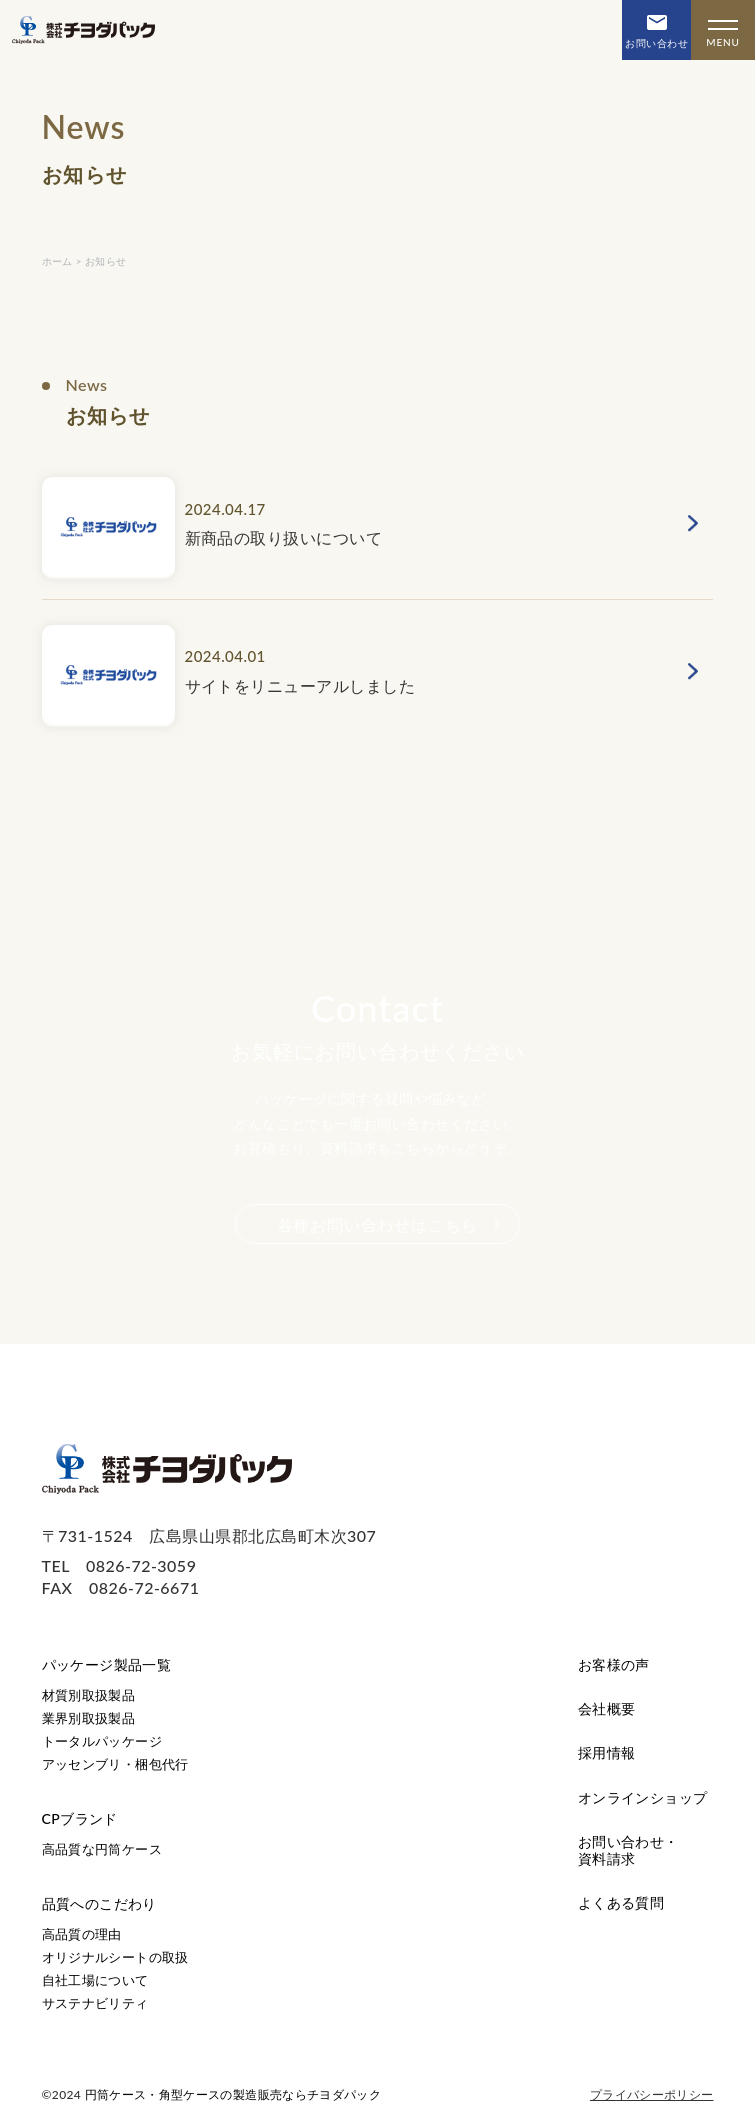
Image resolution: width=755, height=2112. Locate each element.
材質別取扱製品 (89, 1695)
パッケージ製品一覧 (107, 1664)
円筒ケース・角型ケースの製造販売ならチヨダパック (233, 2094)
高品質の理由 (82, 1934)
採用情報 (607, 1752)
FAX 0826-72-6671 (121, 1587)
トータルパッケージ (102, 1741)
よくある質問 (621, 1902)
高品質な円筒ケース (102, 1849)
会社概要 (607, 1708)
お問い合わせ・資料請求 (628, 1850)
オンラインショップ (643, 1797)
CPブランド (80, 1818)
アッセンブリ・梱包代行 (115, 1764)
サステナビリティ (95, 2003)
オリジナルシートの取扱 (115, 1957)
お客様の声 (614, 1664)
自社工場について (95, 1980)
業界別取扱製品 (89, 1718)
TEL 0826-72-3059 (119, 1565)
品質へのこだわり (99, 1903)
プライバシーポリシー (652, 2094)
